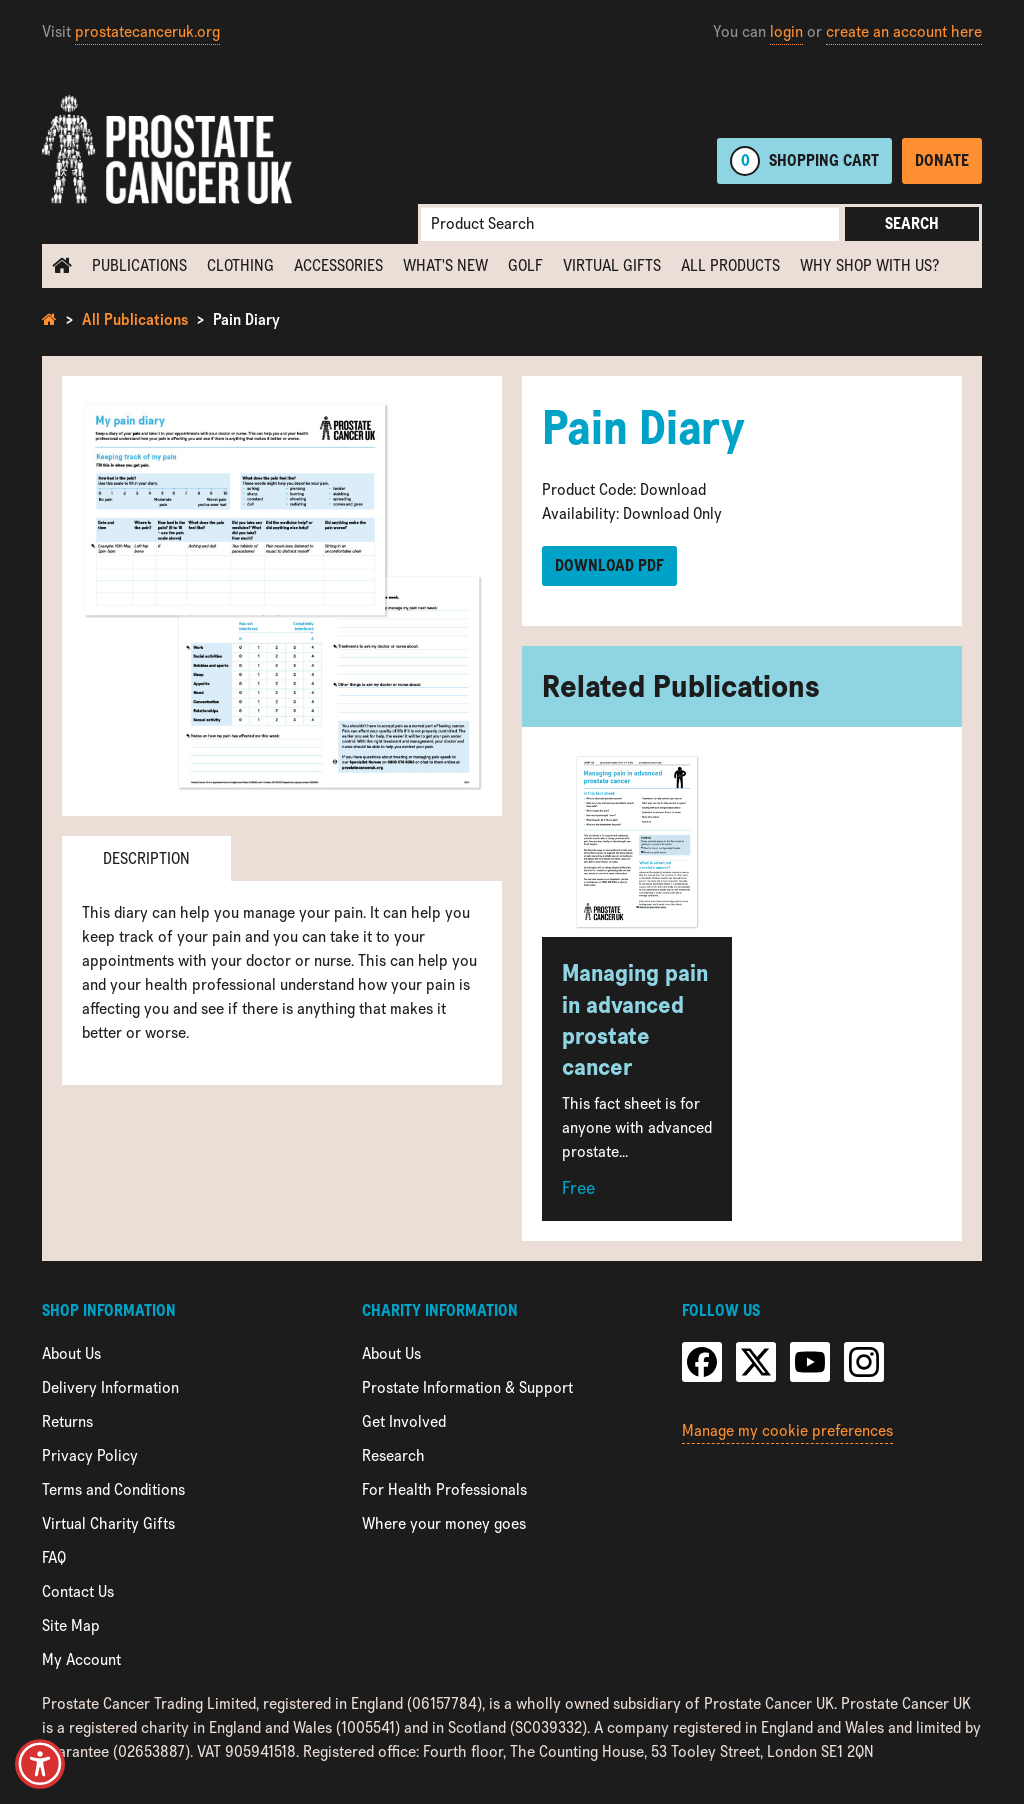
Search (912, 223)
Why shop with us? (869, 265)
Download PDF (609, 565)
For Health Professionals (444, 1489)
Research (393, 1455)
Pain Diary (246, 319)
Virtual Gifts (612, 265)
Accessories (338, 265)
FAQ (54, 1557)
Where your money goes (444, 1523)
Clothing (240, 265)
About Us (71, 1353)
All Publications (135, 319)
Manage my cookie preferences (787, 1430)
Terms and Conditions (113, 1489)
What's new (445, 265)
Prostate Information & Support (467, 1387)
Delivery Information (110, 1387)
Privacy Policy (90, 1455)
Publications (139, 265)
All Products (730, 265)
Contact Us (78, 1591)
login (786, 31)
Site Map (71, 1625)
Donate (942, 160)
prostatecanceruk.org (147, 31)
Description (146, 858)
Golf (525, 265)
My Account (81, 1659)
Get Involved (404, 1421)
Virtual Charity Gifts (108, 1523)
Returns (67, 1421)
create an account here (904, 31)
